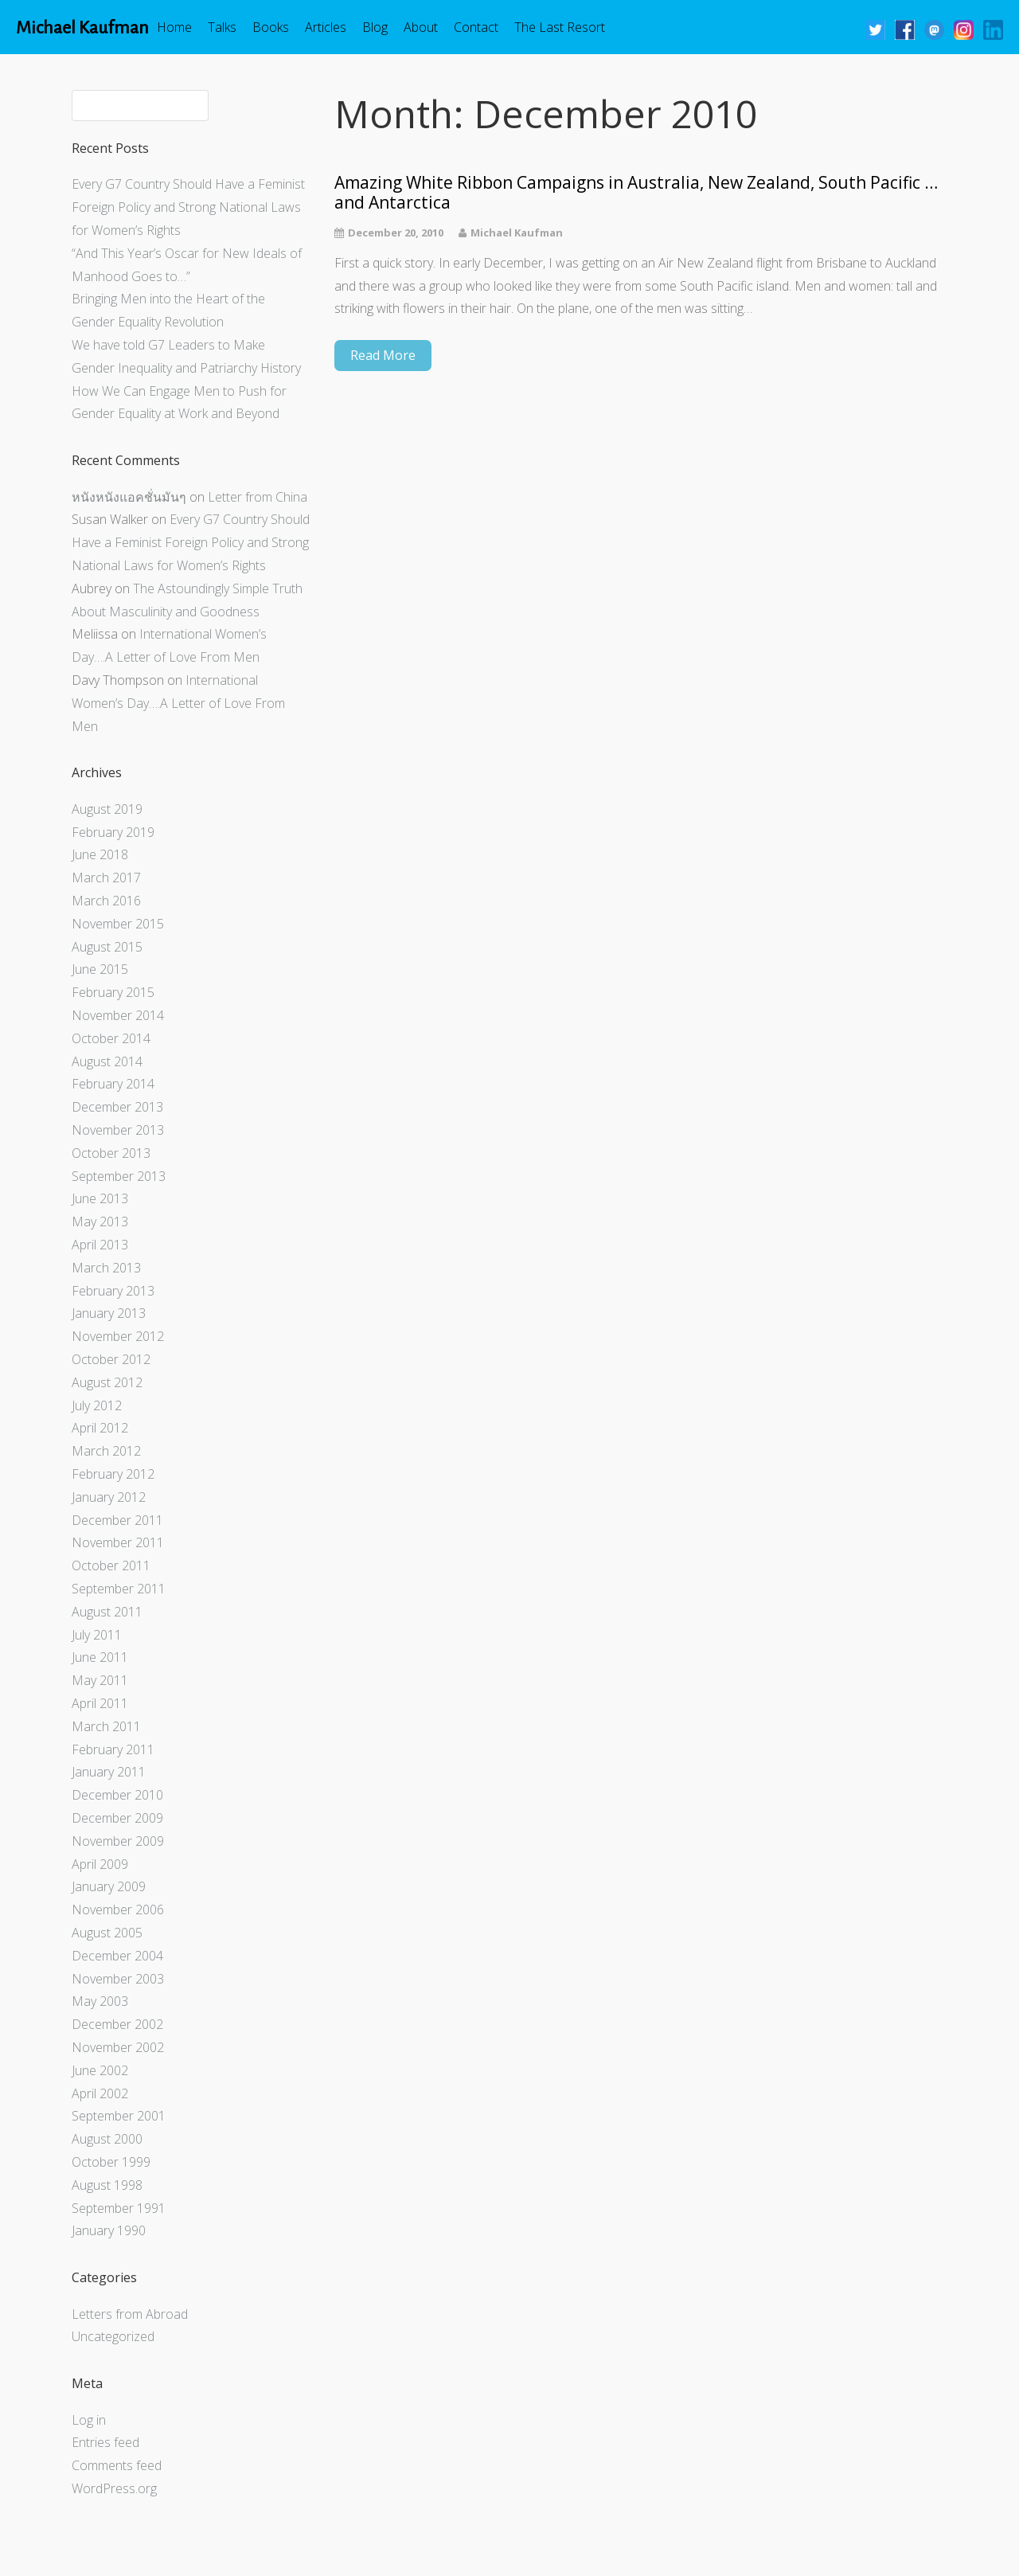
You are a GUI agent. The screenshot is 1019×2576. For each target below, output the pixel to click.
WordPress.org (114, 2488)
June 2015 (100, 969)
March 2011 (106, 1726)
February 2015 (113, 992)
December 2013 (117, 1107)
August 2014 (107, 1061)
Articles (325, 27)
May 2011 (100, 1680)
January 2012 (109, 1497)
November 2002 (118, 2047)
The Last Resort (559, 27)
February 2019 (113, 832)
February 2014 (113, 1084)
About (421, 27)
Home (174, 27)
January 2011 (109, 1772)
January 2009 (109, 1886)
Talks (222, 27)
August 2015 (107, 947)
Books (270, 27)
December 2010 (117, 1795)
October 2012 (111, 1359)
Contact (476, 27)
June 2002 (100, 2070)
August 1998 (107, 2185)
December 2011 (117, 1520)
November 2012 (118, 1336)
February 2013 (113, 1291)
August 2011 (107, 1611)
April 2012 (100, 1428)
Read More (383, 355)
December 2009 (117, 1818)
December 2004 (117, 1955)
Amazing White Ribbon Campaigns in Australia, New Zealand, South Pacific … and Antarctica (636, 193)
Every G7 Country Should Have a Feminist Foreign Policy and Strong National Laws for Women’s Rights (188, 207)
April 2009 (100, 1864)
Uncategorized (113, 2336)
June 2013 (100, 1198)
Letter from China (257, 497)
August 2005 (107, 1932)
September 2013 (119, 1176)
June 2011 (100, 1657)
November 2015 (118, 923)
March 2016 (106, 900)
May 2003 (100, 2001)
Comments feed (117, 2465)
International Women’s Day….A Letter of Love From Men (178, 703)
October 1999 (111, 2162)
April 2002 (100, 2093)
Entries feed (105, 2442)
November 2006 (118, 1909)
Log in (89, 2420)
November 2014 (118, 1015)
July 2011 (97, 1635)
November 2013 (118, 1130)
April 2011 (100, 1703)
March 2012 (106, 1451)
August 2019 (107, 809)
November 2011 (118, 1542)
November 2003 (118, 1979)
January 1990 (109, 2230)
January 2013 (109, 1313)
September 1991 (119, 2208)
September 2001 (119, 2116)
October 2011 (111, 1565)
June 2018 (100, 854)
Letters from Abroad (130, 2314)
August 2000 (107, 2139)
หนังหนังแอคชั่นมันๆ (129, 497)
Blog (375, 27)
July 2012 (97, 1405)
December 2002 (117, 2024)
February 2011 (113, 1749)
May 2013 (100, 1221)
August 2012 (107, 1382)
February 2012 (113, 1474)
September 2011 (119, 1588)
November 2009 (118, 1841)
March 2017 (106, 877)
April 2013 (100, 1244)
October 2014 (111, 1038)
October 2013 (111, 1153)
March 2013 (106, 1267)
